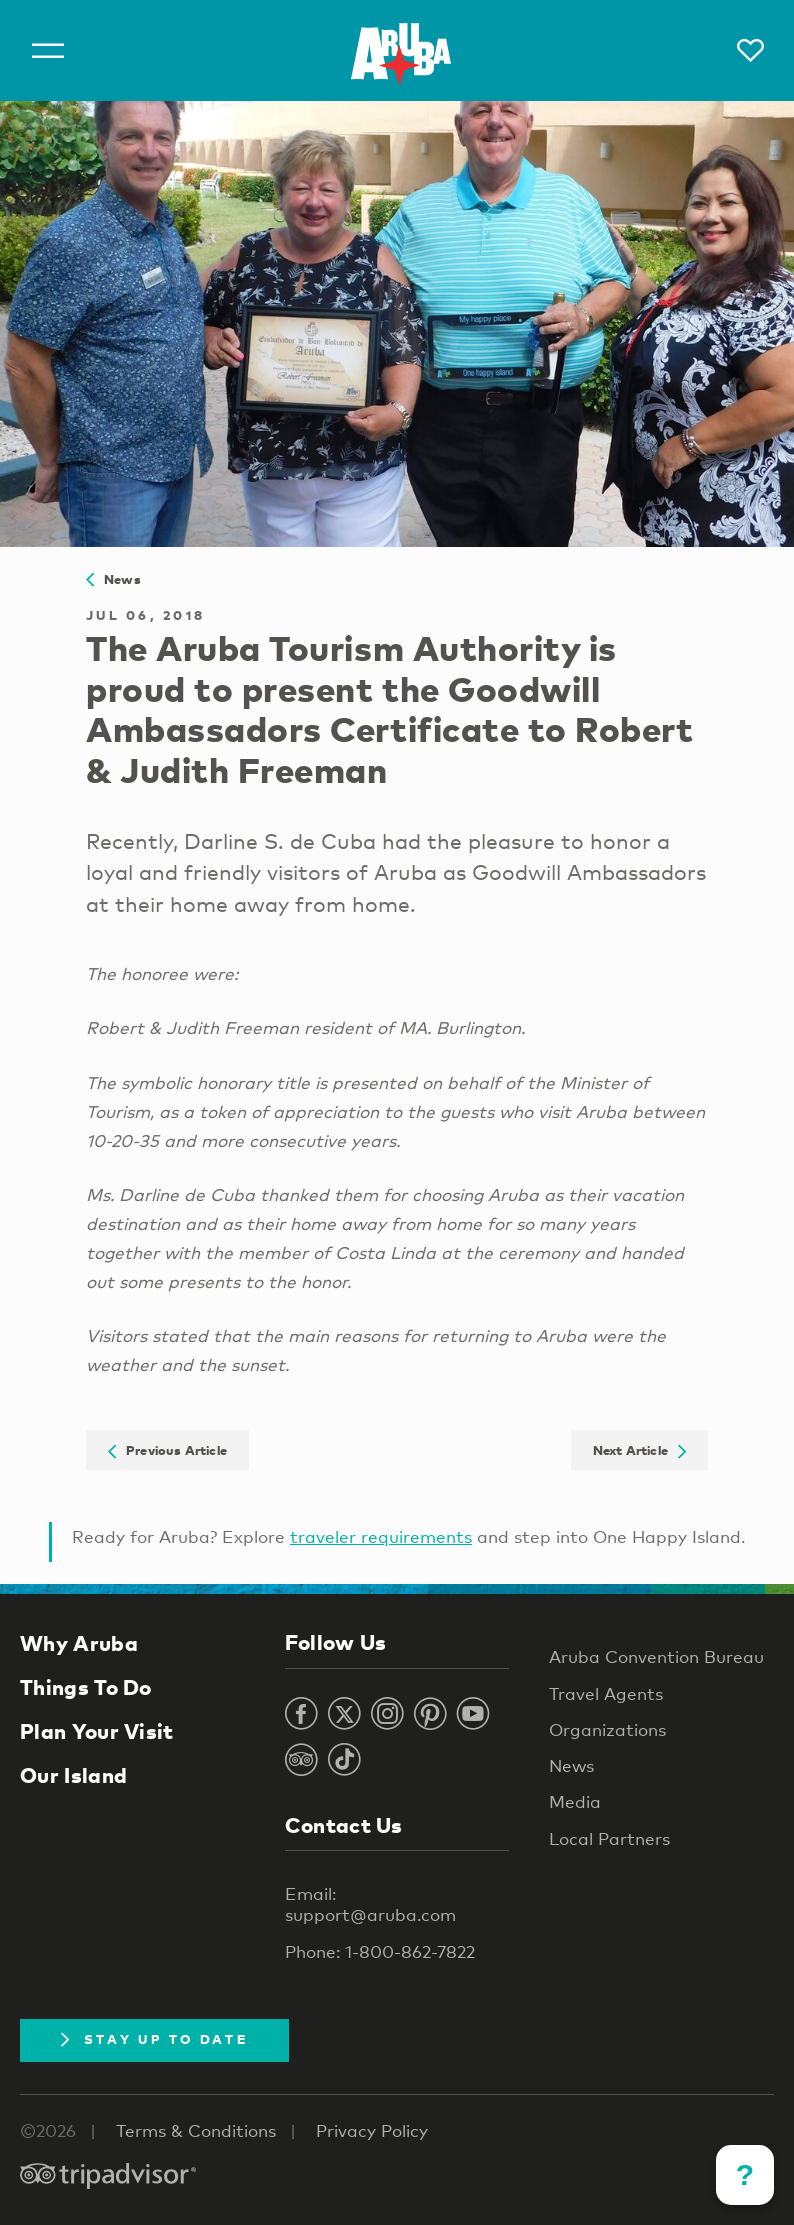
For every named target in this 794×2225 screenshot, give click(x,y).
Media (575, 1801)
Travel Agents (606, 1693)
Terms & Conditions (196, 2130)
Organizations (607, 1729)
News (113, 579)
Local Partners (609, 1838)
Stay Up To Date (154, 2039)
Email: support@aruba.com (370, 1904)
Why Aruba (79, 1643)
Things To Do (86, 1687)
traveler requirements (381, 1536)
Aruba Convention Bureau (656, 1656)
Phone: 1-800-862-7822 (380, 1951)
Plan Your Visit (97, 1731)
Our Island (73, 1775)
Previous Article (167, 1450)
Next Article (639, 1450)
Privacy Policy (372, 2130)
